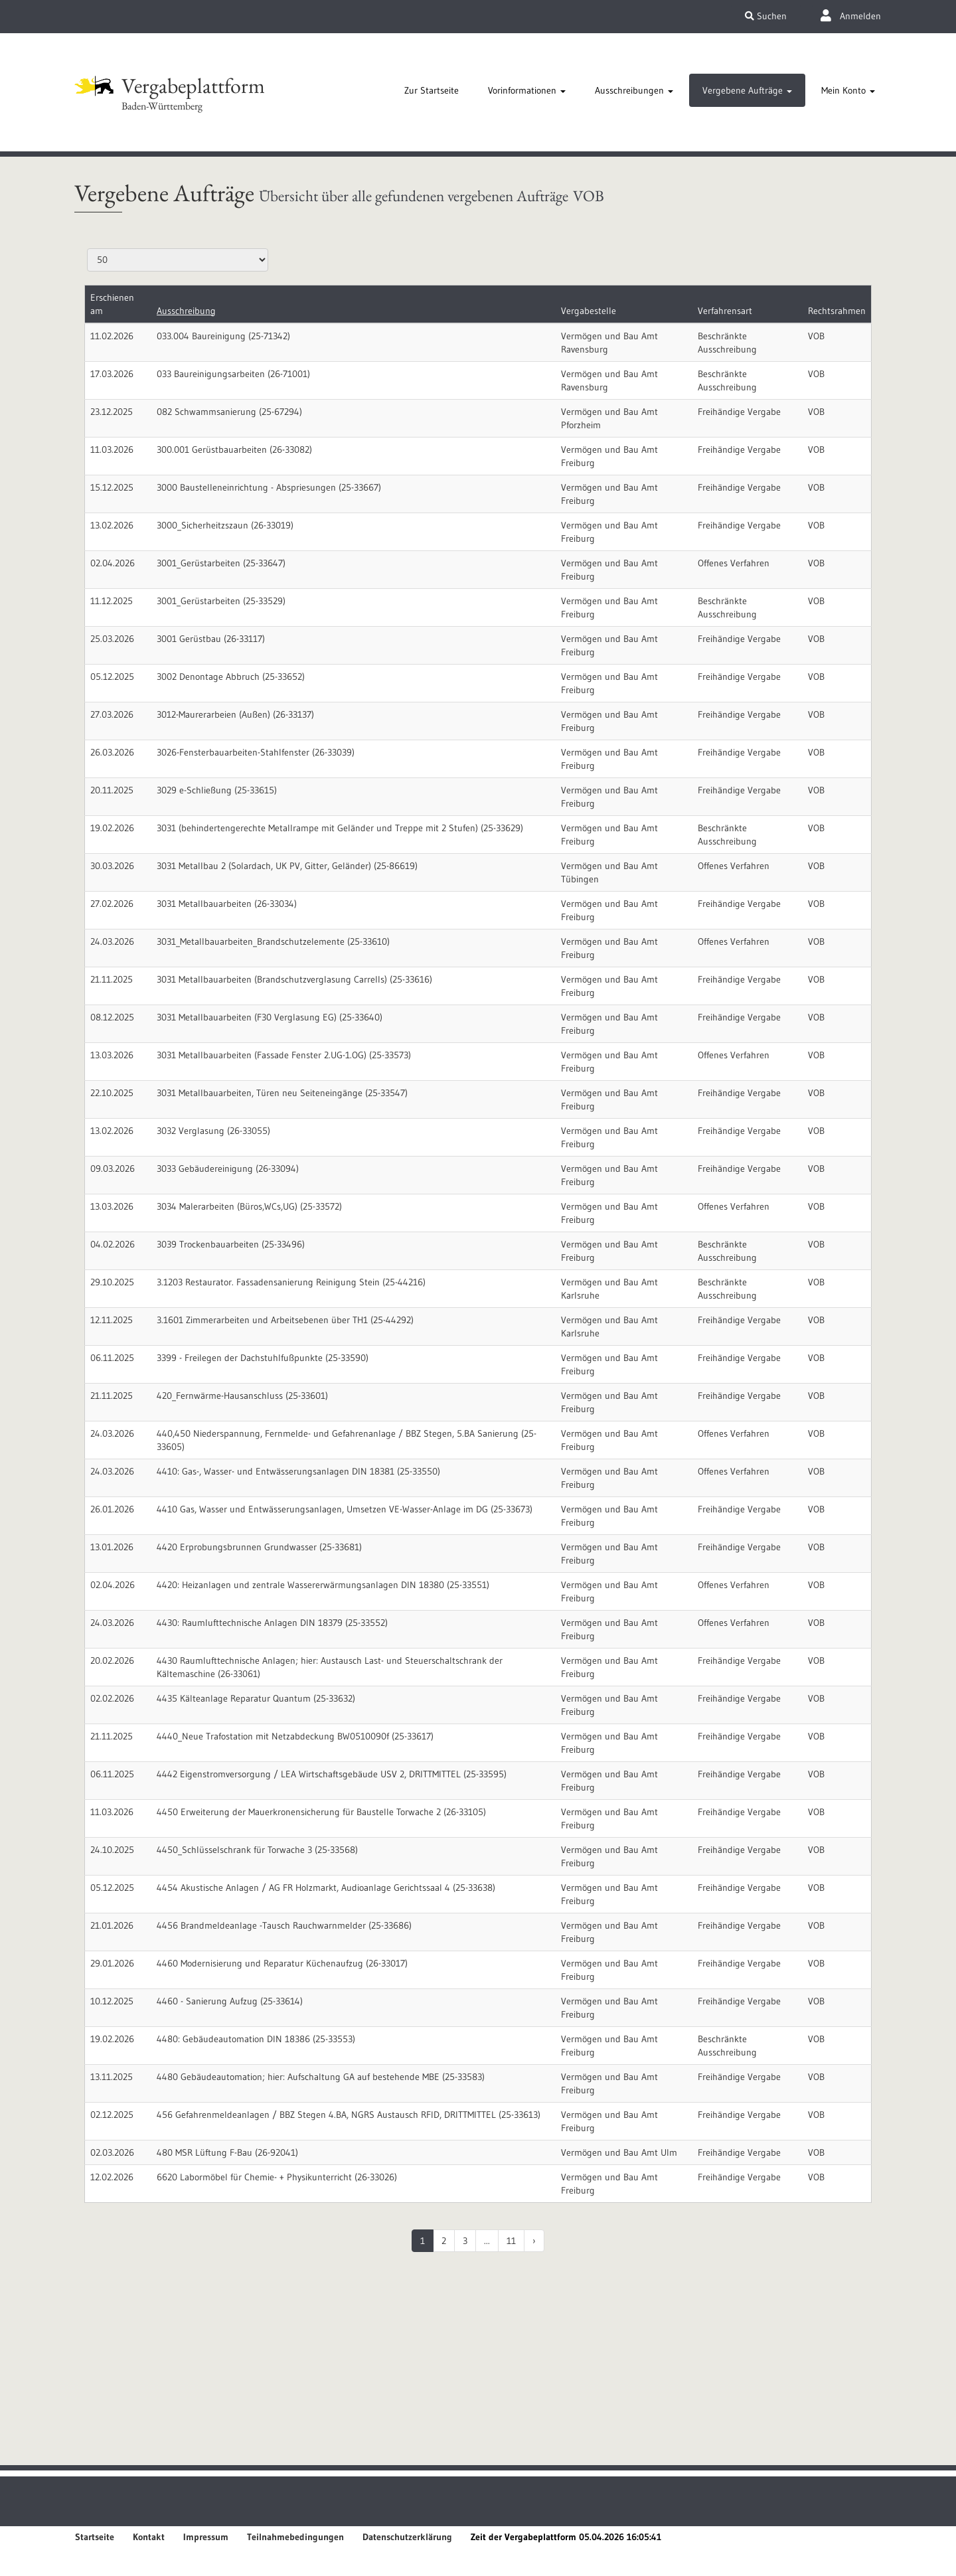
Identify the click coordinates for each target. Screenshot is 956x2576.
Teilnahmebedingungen (295, 2537)
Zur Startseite (431, 90)
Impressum (205, 2537)
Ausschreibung (186, 311)
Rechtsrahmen (837, 311)
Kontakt (149, 2537)
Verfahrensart (725, 311)
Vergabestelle (588, 311)
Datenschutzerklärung (407, 2537)
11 (511, 2241)
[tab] (431, 90)
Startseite (94, 2537)
